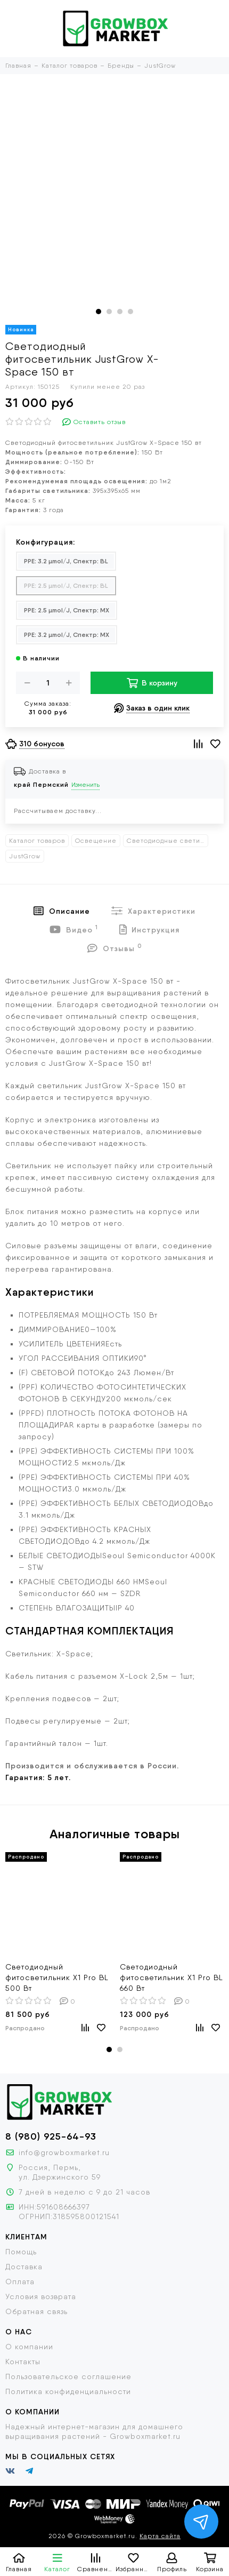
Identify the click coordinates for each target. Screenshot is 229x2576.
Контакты (22, 2361)
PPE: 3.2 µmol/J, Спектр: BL (66, 561)
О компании (29, 2346)
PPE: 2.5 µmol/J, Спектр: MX (66, 610)
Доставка (24, 2266)
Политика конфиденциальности (68, 2391)
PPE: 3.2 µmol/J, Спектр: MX (66, 635)
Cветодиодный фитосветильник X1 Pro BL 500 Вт (57, 1977)
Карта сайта (160, 2536)
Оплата (20, 2281)
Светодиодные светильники (167, 840)
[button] (98, 311)
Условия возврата (40, 2296)
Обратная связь (36, 2311)
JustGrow (24, 856)
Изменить (85, 784)
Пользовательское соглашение (68, 2376)
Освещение (96, 840)
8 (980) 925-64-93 (50, 2136)
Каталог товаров (37, 840)
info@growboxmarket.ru (64, 2152)
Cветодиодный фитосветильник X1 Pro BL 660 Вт (171, 1977)
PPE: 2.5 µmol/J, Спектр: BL (66, 585)
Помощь (21, 2251)
